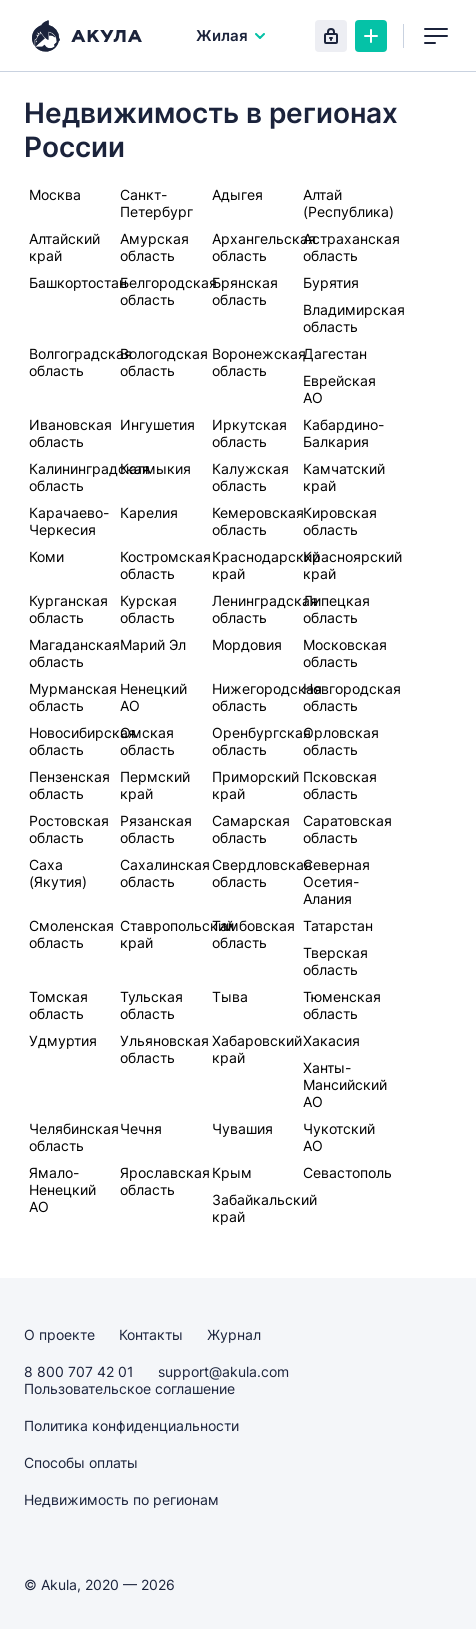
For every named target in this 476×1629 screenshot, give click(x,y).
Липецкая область (336, 609)
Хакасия (331, 1040)
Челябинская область (74, 1137)
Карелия (149, 512)
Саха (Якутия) (58, 873)
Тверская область (335, 961)
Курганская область (68, 609)
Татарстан (338, 925)
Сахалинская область (165, 873)
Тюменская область (342, 1005)
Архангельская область (264, 247)
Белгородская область (168, 291)
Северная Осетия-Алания (336, 881)
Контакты (151, 1334)
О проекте (59, 1334)
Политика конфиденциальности (131, 1425)
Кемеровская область (258, 521)
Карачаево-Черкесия (69, 521)
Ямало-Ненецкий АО (62, 1189)
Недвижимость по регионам (121, 1499)
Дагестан (335, 353)
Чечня (141, 1128)
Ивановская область (70, 433)
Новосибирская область (82, 741)
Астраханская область (351, 247)
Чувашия (242, 1128)
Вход (331, 36)
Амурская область (154, 247)
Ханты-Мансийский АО (345, 1084)
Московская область (345, 653)
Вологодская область (164, 362)
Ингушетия (157, 424)
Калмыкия (155, 468)
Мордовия (247, 644)
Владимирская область (354, 318)
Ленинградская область (265, 609)
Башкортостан (78, 282)
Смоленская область (71, 934)
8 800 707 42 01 (79, 1371)
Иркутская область (249, 433)
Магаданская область (74, 653)
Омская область (147, 741)
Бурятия (331, 282)
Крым (232, 1172)
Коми (46, 556)
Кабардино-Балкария (343, 433)
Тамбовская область (253, 934)
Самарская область (251, 829)
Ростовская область (69, 829)
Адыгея (237, 194)
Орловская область (341, 741)
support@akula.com (223, 1371)
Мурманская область (73, 697)
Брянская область (245, 291)
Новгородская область (352, 697)
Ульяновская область (164, 1049)
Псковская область (340, 785)
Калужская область (250, 477)
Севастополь (347, 1172)
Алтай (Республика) (348, 203)
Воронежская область (259, 362)
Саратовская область (347, 829)
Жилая (232, 35)
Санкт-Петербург (156, 203)
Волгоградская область (80, 362)
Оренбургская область (261, 741)
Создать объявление (371, 36)
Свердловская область (262, 873)
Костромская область (165, 565)
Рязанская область (156, 829)
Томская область (58, 1005)
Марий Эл (153, 644)
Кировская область (340, 521)
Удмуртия (63, 1040)
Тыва (230, 996)
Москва (55, 194)
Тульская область (151, 1005)
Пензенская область (69, 785)
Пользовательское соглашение (129, 1388)
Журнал (234, 1334)
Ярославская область (165, 1181)
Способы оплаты (81, 1462)
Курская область (148, 609)
